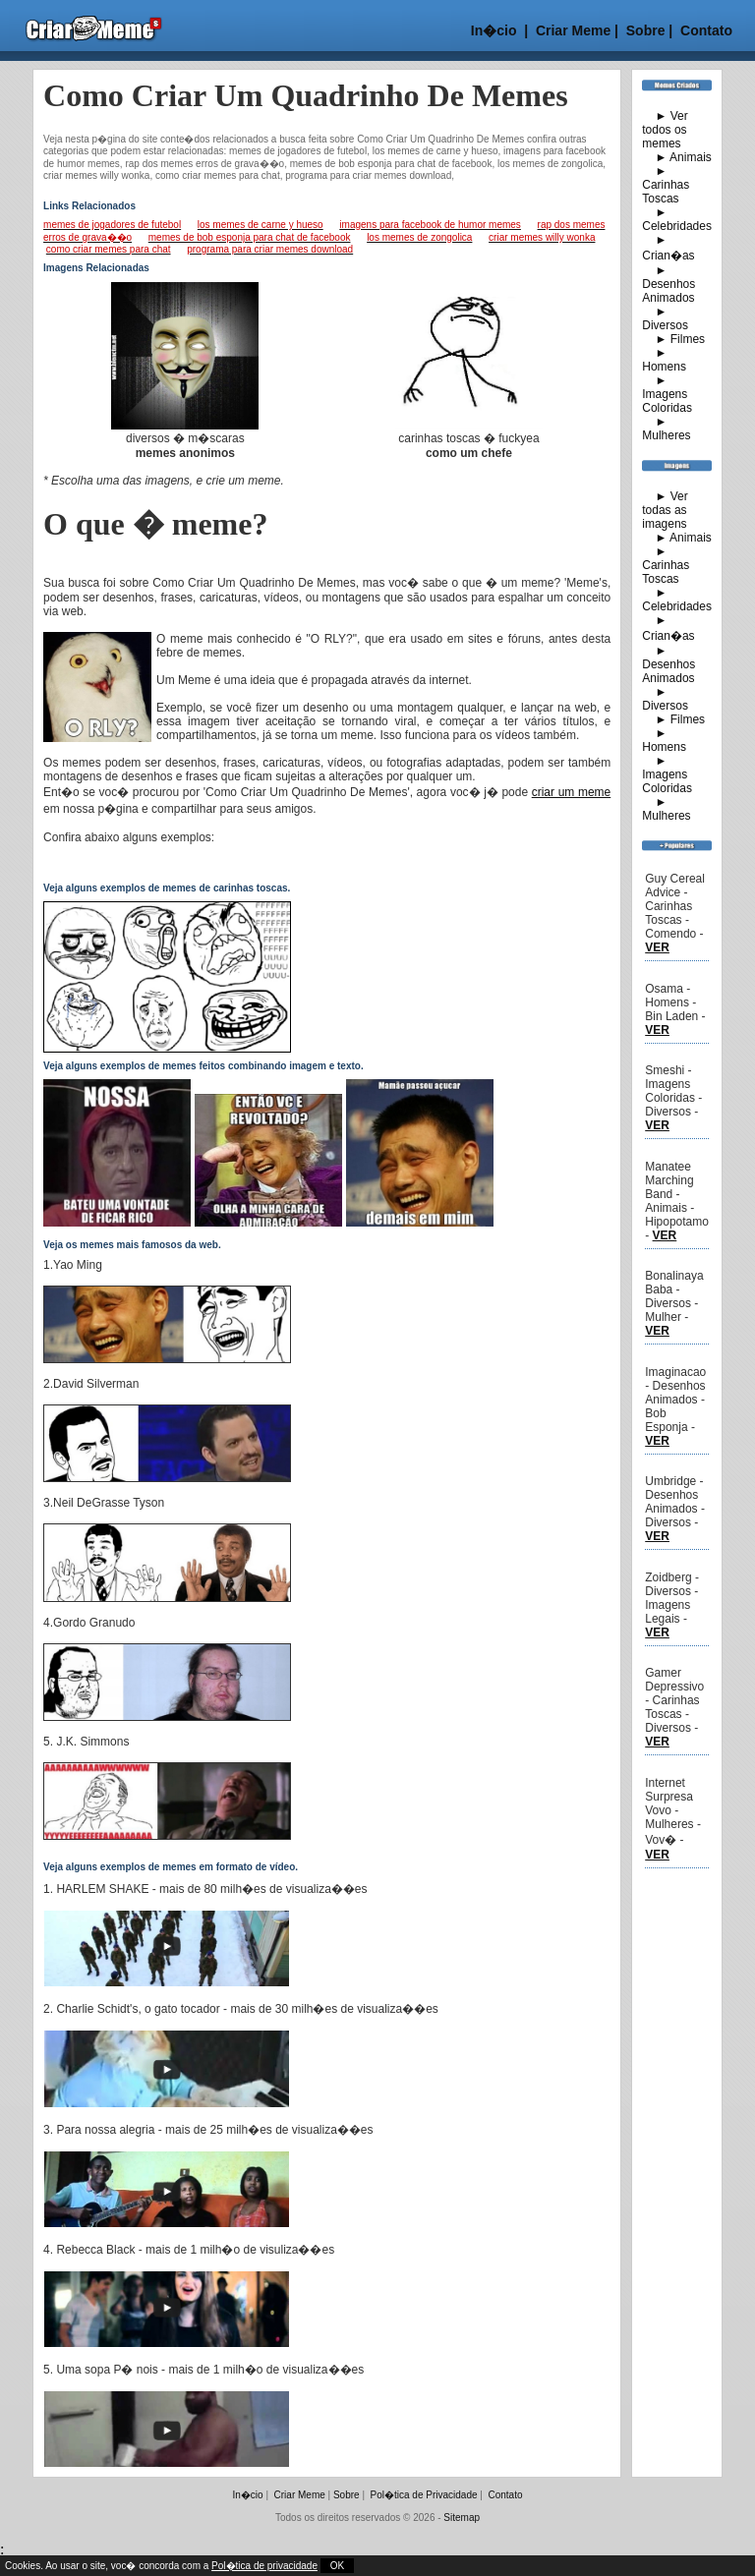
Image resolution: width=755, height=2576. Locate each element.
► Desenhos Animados (668, 284)
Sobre (644, 30)
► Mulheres (666, 428)
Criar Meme (573, 30)
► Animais (677, 157)
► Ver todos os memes (665, 129)
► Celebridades (677, 219)
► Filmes (673, 339)
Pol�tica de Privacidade (424, 2495)
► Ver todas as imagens (665, 510)
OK (337, 2565)
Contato (706, 30)
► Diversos (665, 318)
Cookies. (25, 2565)
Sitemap (461, 2517)
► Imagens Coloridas (667, 394)
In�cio (494, 30)
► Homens (664, 359)
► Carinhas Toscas (665, 184)
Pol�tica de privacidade (264, 2565)
